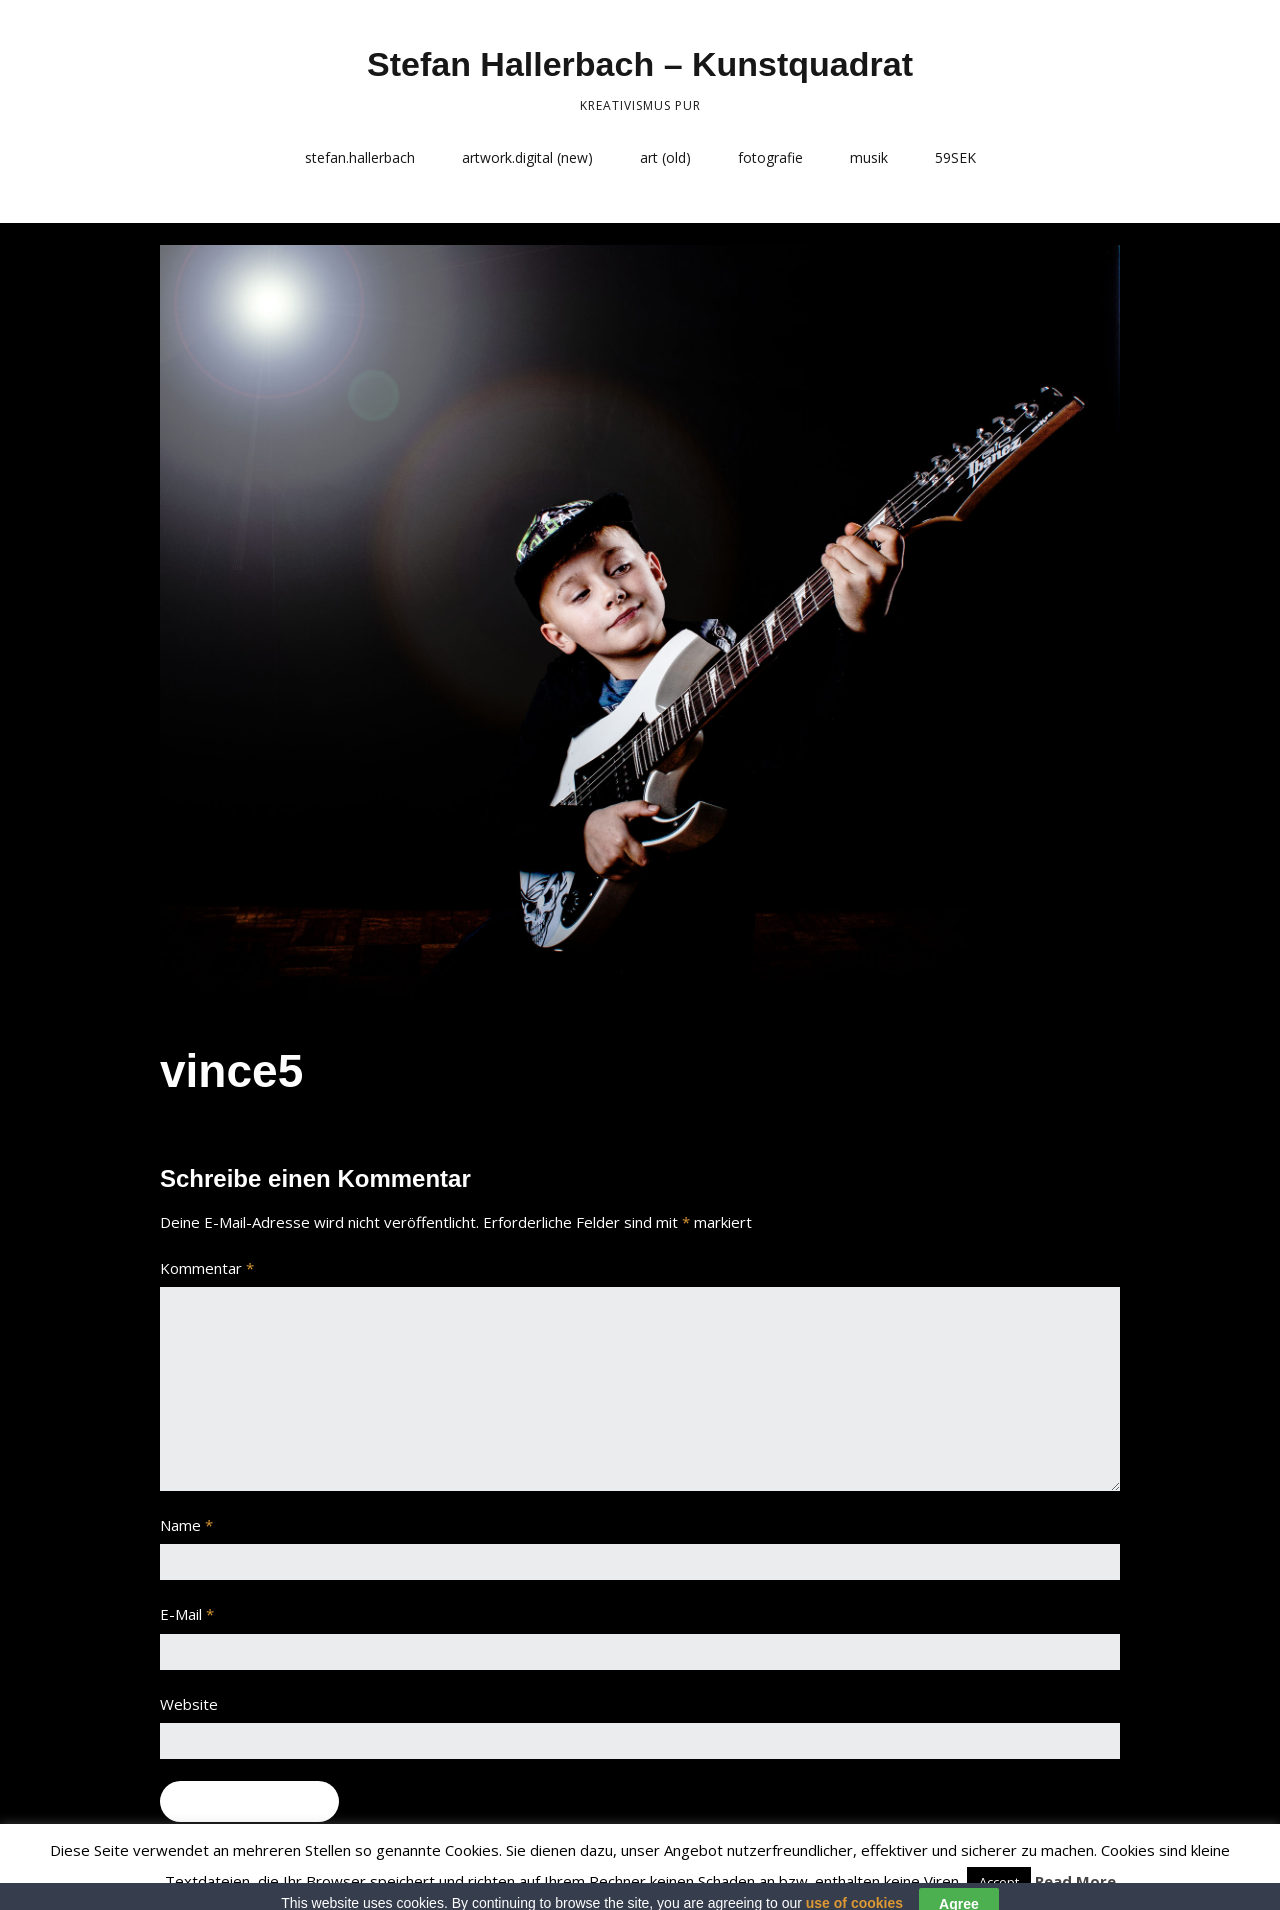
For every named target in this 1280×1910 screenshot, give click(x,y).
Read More (1075, 1881)
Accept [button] (999, 1882)
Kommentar (207, 1268)
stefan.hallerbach (360, 157)
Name (186, 1525)
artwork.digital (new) (527, 157)
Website (189, 1704)
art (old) (665, 157)
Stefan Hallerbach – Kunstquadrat (640, 64)
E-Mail (187, 1614)
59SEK (955, 157)
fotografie (770, 157)
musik (869, 157)
